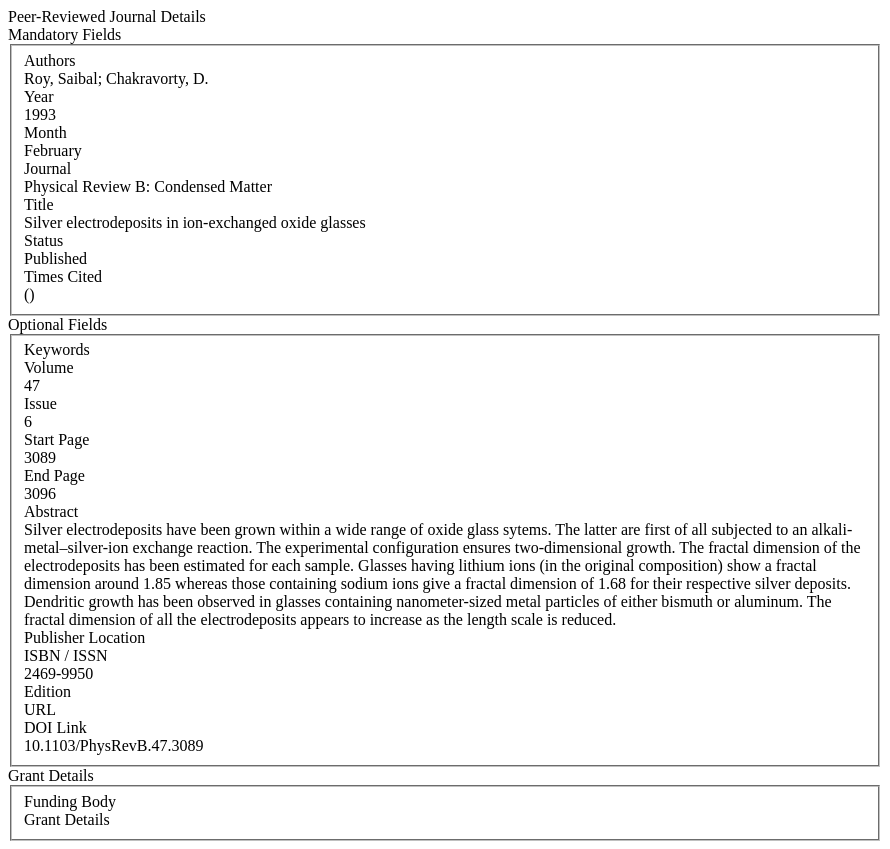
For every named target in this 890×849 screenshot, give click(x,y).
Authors (50, 60)
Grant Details (67, 819)
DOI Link (55, 727)
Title (39, 204)
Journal (47, 168)
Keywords (57, 349)
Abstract (51, 511)
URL (40, 709)
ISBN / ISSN (66, 655)
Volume (48, 367)
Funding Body (70, 801)
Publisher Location (84, 637)
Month (45, 132)
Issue (40, 403)
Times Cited (63, 276)
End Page (54, 475)
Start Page (56, 439)
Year (38, 96)
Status (43, 240)
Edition (47, 691)
